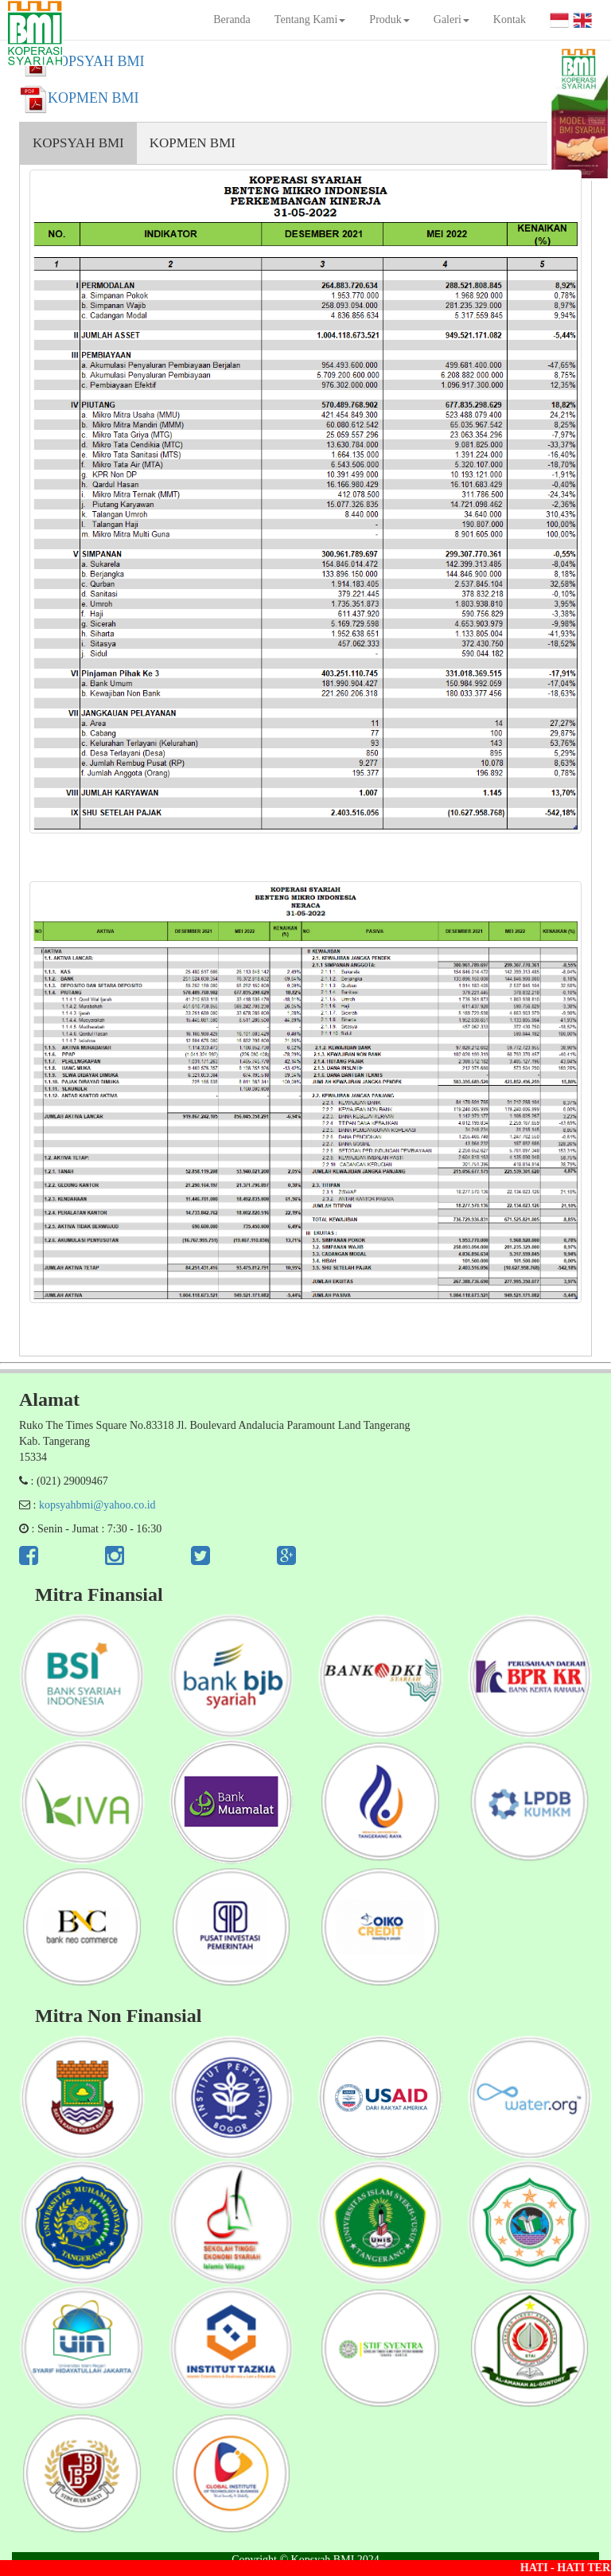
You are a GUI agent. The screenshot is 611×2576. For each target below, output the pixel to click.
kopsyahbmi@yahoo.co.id (97, 1505)
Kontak (509, 19)
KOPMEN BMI (192, 142)
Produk (389, 19)
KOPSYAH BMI (78, 142)
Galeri (451, 19)
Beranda (232, 19)
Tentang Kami (310, 19)
